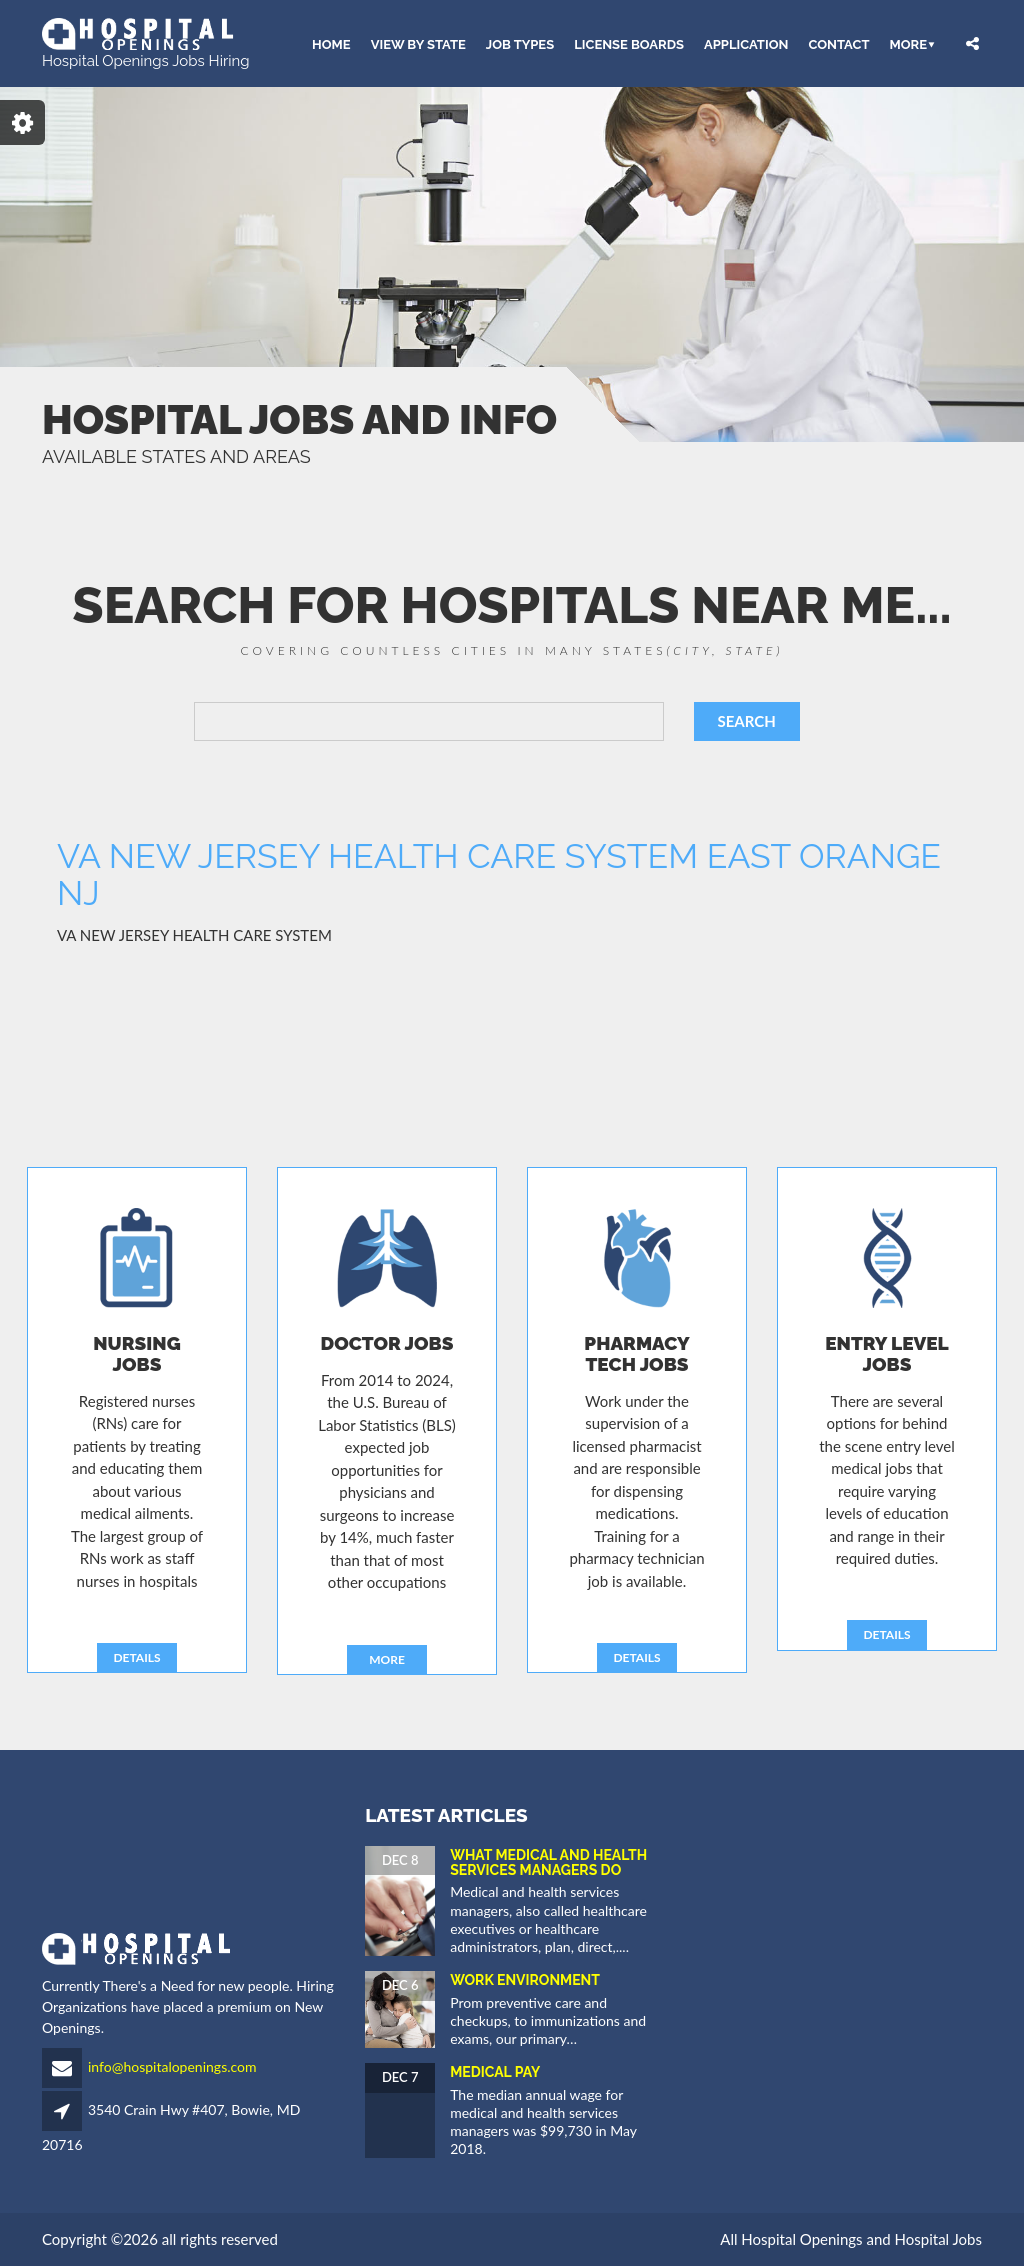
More (908, 43)
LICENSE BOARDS (629, 43)
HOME (331, 43)
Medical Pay (495, 2072)
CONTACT (838, 43)
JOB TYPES (520, 43)
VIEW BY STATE (418, 43)
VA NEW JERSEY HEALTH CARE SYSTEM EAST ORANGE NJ (499, 874)
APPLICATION (746, 43)
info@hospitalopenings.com (172, 2066)
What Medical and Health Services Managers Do (548, 1862)
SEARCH (747, 721)
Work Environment (525, 1980)
